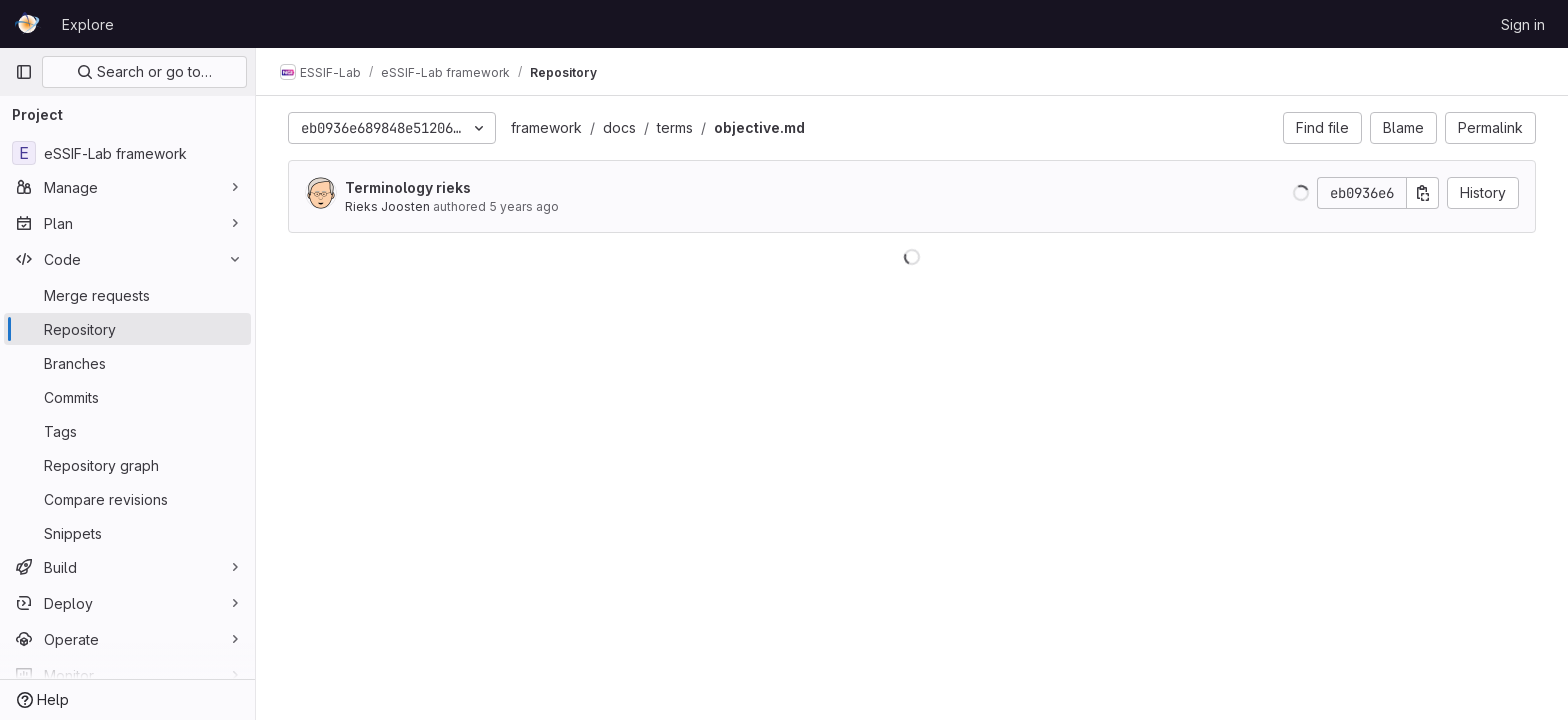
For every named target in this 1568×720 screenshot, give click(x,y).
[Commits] (127, 397)
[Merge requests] (127, 295)
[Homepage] (28, 24)
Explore (88, 24)
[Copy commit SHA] (1423, 193)
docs (619, 127)
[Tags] (127, 431)
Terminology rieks (408, 187)
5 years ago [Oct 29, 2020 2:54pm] (524, 206)
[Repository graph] (127, 465)
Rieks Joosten (387, 206)
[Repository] (127, 329)
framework (546, 127)
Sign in (1523, 24)
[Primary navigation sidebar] (24, 72)
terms (675, 127)
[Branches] (127, 363)
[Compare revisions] (127, 499)
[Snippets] (127, 533)
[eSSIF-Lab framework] (127, 153)
